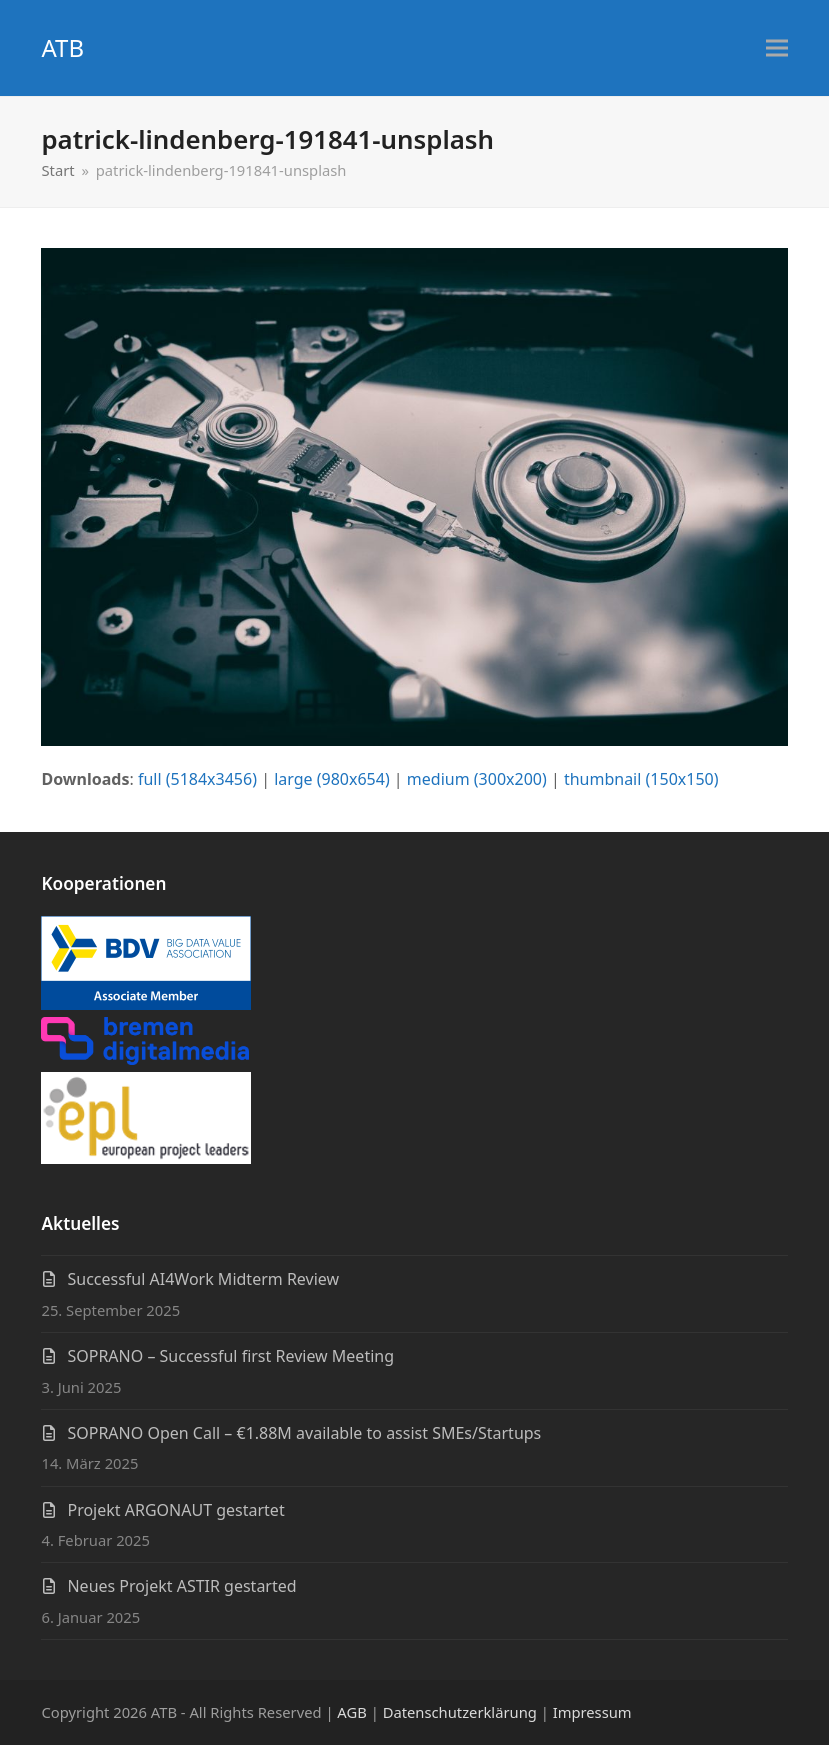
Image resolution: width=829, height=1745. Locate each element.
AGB (351, 1712)
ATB (62, 47)
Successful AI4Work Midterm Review (203, 1279)
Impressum (592, 1712)
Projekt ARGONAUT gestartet (175, 1510)
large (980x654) (332, 779)
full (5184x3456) (197, 779)
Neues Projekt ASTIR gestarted (181, 1586)
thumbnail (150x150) (641, 779)
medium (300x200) (477, 779)
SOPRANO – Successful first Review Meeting (230, 1356)
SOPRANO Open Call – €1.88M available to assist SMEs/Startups (304, 1433)
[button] (777, 48)
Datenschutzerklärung (460, 1712)
